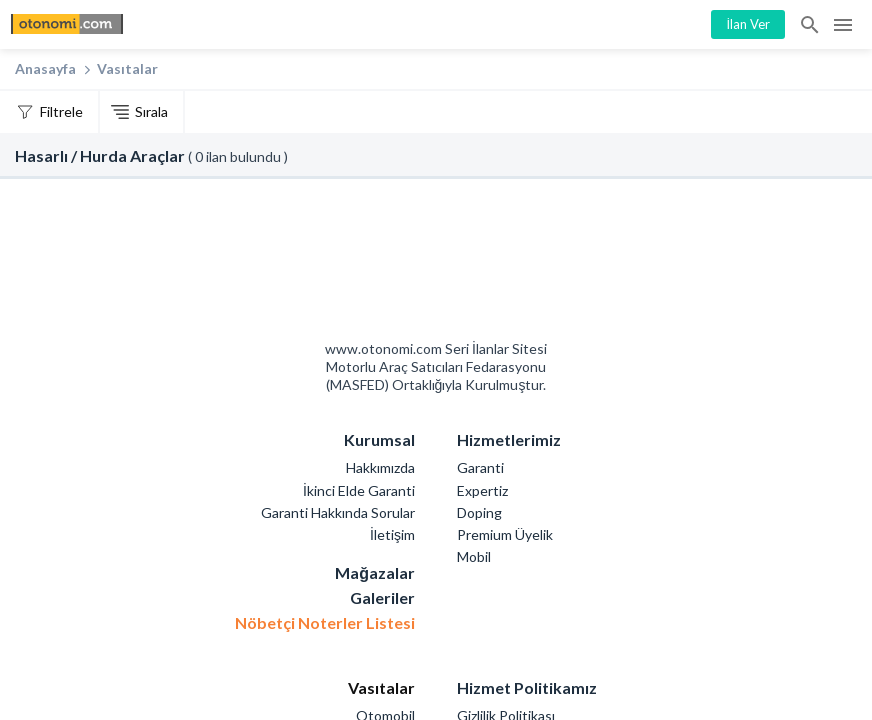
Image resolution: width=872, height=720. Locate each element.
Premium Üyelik (505, 534)
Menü (843, 25)
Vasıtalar (127, 68)
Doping (479, 512)
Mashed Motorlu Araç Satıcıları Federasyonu (508, 265)
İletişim (392, 534)
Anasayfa (45, 68)
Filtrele (61, 111)
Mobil (474, 556)
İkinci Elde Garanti (359, 490)
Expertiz (482, 490)
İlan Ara (811, 25)
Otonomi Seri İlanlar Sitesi (365, 265)
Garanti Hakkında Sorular (338, 512)
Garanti (480, 467)
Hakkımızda (380, 467)
